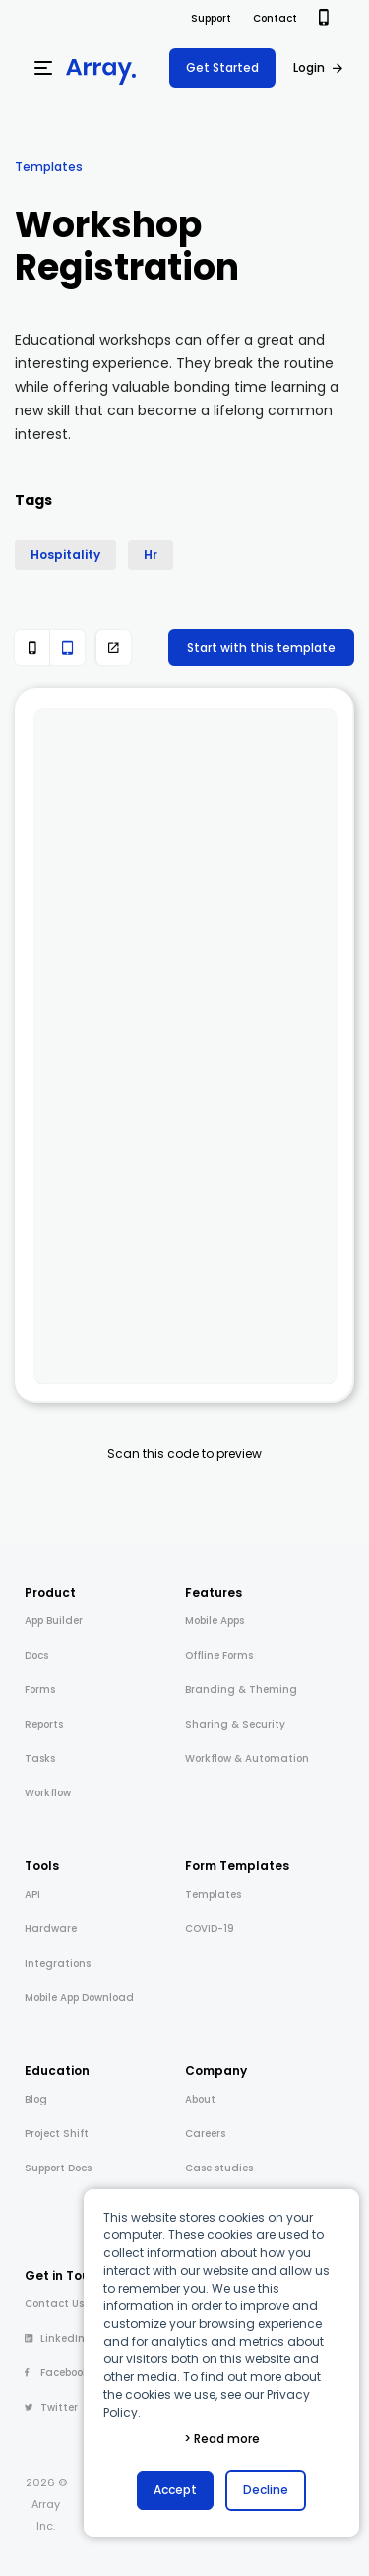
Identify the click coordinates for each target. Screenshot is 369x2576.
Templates (49, 166)
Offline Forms (219, 1655)
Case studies (219, 2168)
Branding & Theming (241, 1689)
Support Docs (58, 2168)
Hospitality (65, 554)
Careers (205, 2133)
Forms (40, 1689)
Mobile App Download (79, 1997)
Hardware (51, 1928)
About (200, 2099)
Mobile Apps (214, 1620)
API (32, 1894)
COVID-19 (209, 1928)
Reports (44, 1724)
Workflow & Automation (247, 1758)
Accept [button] (175, 2490)
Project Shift (57, 2133)
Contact (275, 18)
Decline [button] (265, 2490)
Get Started (222, 67)
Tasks (40, 1758)
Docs (36, 1655)
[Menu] (43, 68)
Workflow (48, 1793)
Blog (36, 2099)
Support (211, 18)
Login (309, 67)
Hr (150, 554)
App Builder (54, 1620)
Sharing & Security (235, 1724)
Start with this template (261, 647)
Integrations (58, 1963)
